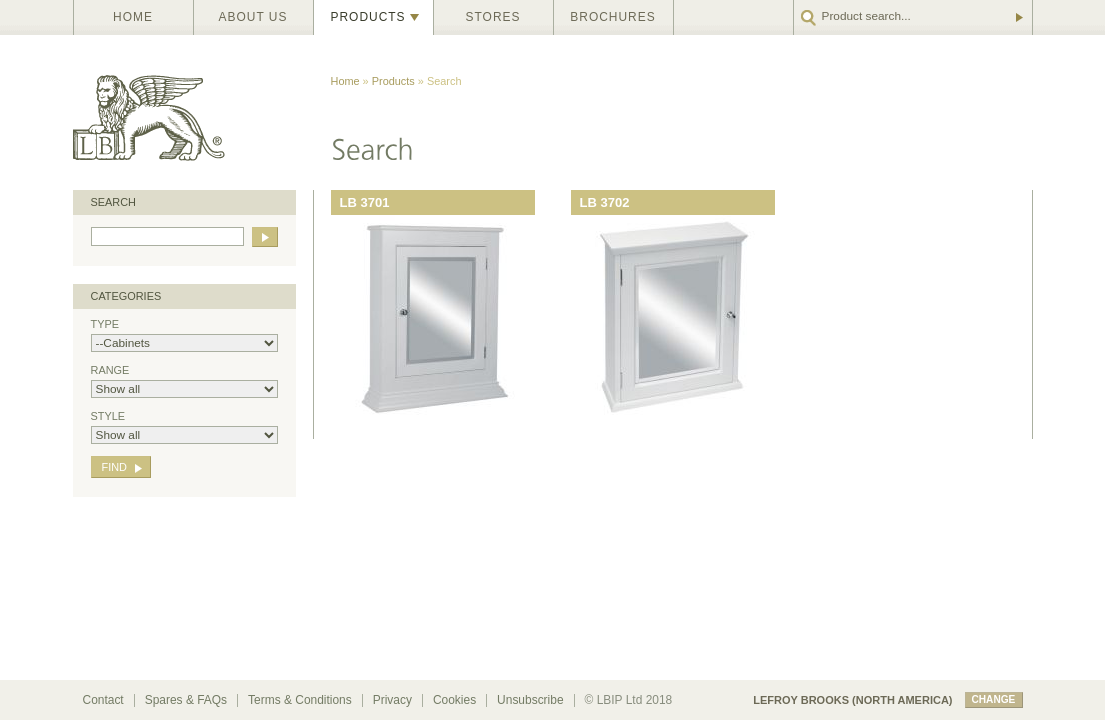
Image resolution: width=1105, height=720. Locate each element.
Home (133, 17)
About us (253, 17)
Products (368, 17)
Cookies (454, 700)
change (994, 699)
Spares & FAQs (186, 700)
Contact (103, 700)
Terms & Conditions (300, 700)
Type (184, 335)
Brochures (612, 17)
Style (184, 427)
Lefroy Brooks (193, 112)
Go (1018, 17)
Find (114, 467)
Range (184, 381)
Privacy (392, 700)
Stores (493, 17)
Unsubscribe (530, 700)
